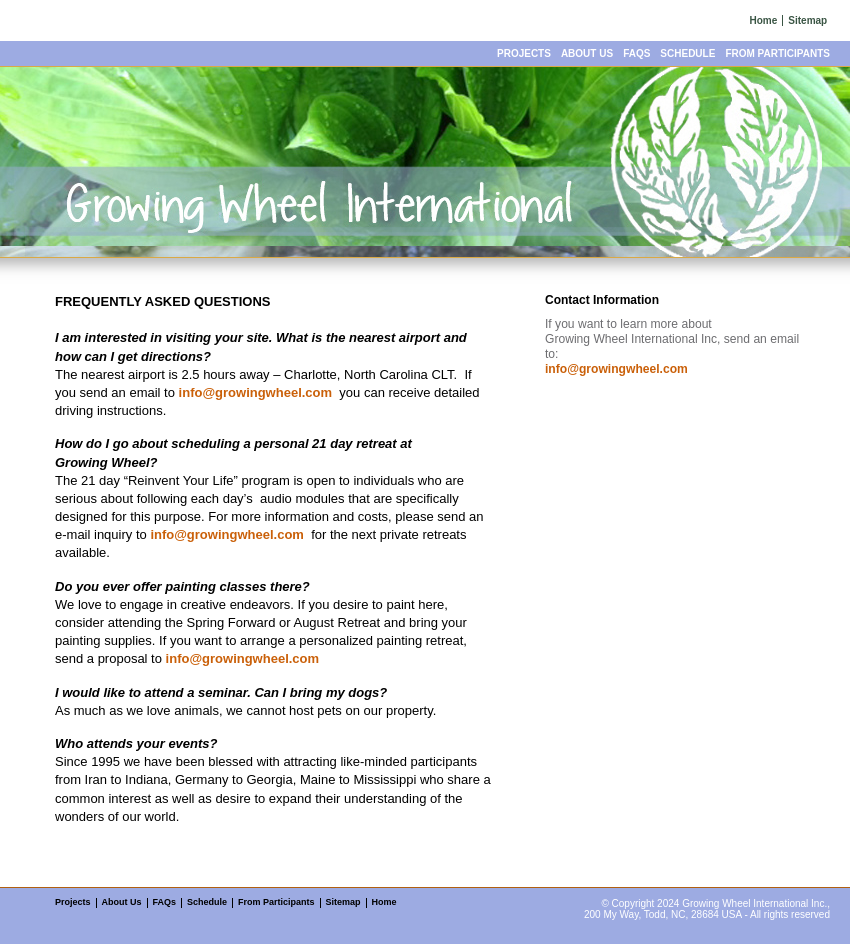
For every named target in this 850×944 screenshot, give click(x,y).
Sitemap (807, 20)
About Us (587, 53)
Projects (524, 53)
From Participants (777, 53)
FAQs (636, 53)
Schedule (687, 53)
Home (764, 20)
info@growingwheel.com (256, 392)
